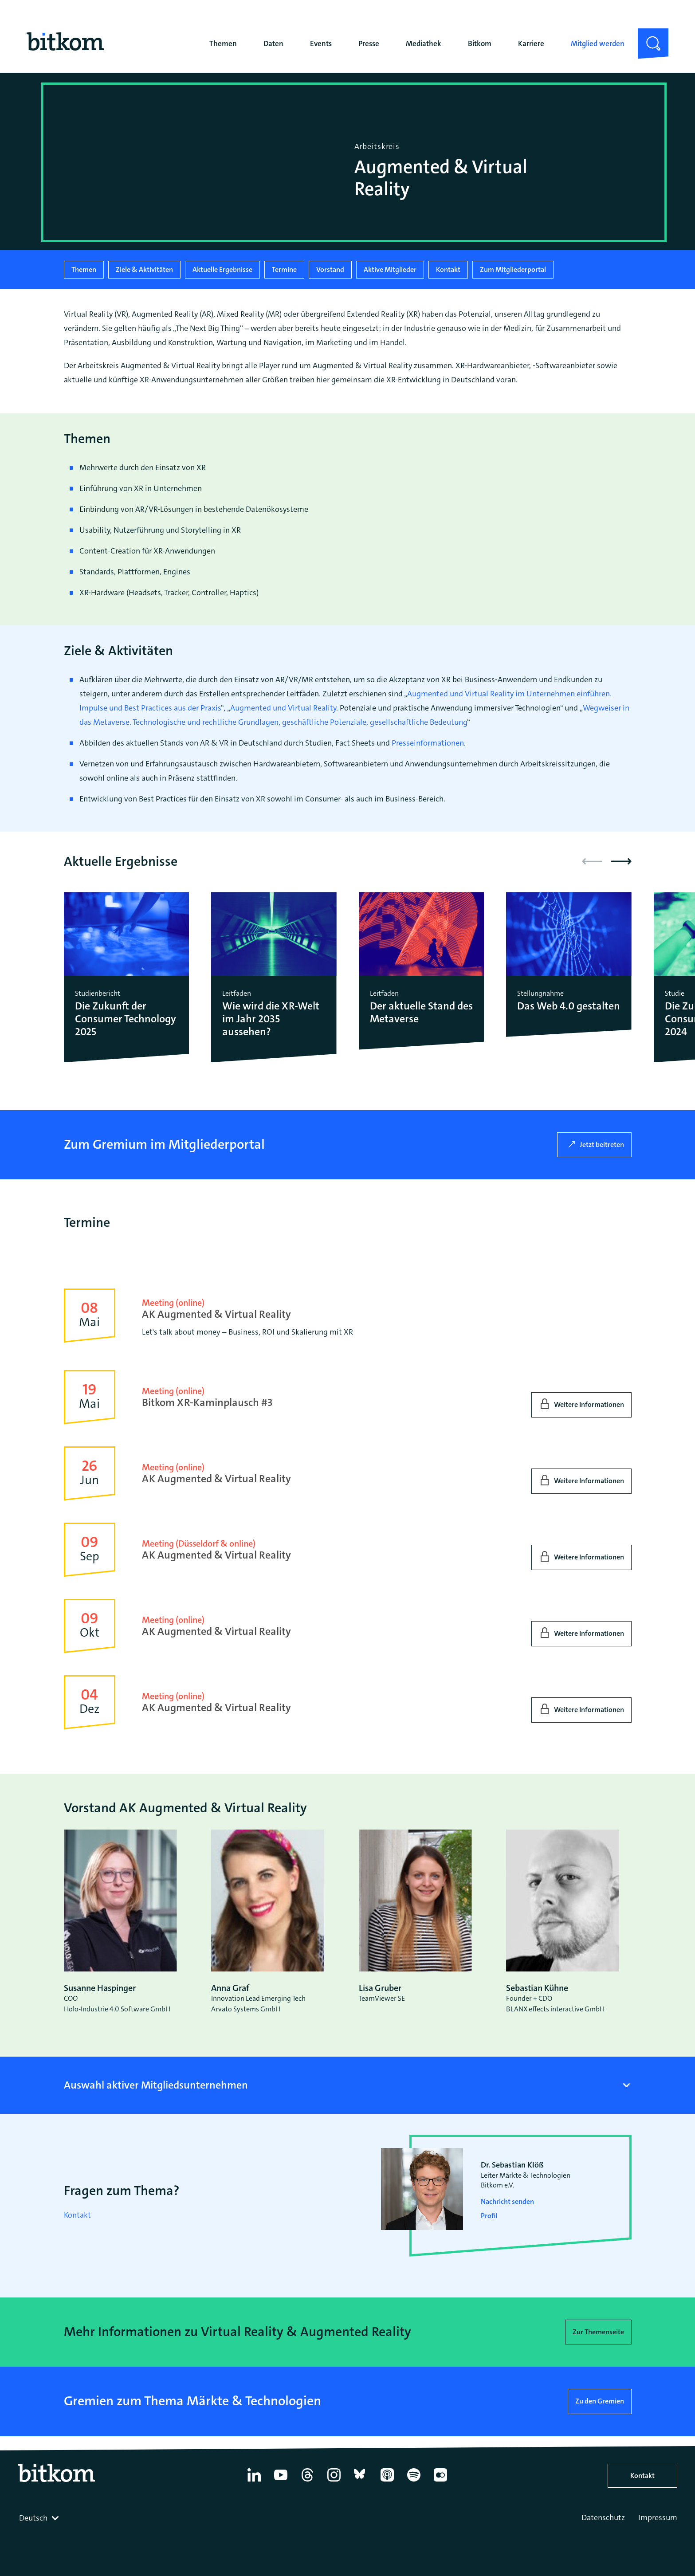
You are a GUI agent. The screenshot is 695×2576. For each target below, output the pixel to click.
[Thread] (307, 2481)
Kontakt (448, 269)
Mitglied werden (597, 43)
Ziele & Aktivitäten (144, 269)
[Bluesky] (360, 2481)
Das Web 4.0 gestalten (568, 1006)
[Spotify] (413, 2481)
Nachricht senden (507, 2201)
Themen (223, 43)
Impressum (657, 2517)
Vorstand (330, 269)
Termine (284, 269)
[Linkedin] (254, 2481)
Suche (648, 35)
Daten (273, 43)
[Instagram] (334, 2481)
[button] (621, 861)
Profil (489, 2215)
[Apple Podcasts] (387, 2481)
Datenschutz (603, 2517)
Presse (368, 43)
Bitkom (479, 43)
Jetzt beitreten (602, 1144)
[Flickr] (440, 2481)
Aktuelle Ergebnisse (222, 269)
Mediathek (423, 43)
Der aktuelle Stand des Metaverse (421, 1012)
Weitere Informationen (589, 1404)
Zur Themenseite (598, 2331)
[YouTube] (280, 2481)
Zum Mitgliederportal (513, 269)
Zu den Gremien (599, 2401)
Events (321, 43)
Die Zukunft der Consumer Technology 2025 (125, 1019)
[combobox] (40, 2517)
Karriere (531, 43)
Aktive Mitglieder (390, 269)
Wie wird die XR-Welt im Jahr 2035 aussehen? (270, 1019)
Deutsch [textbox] (33, 2518)
